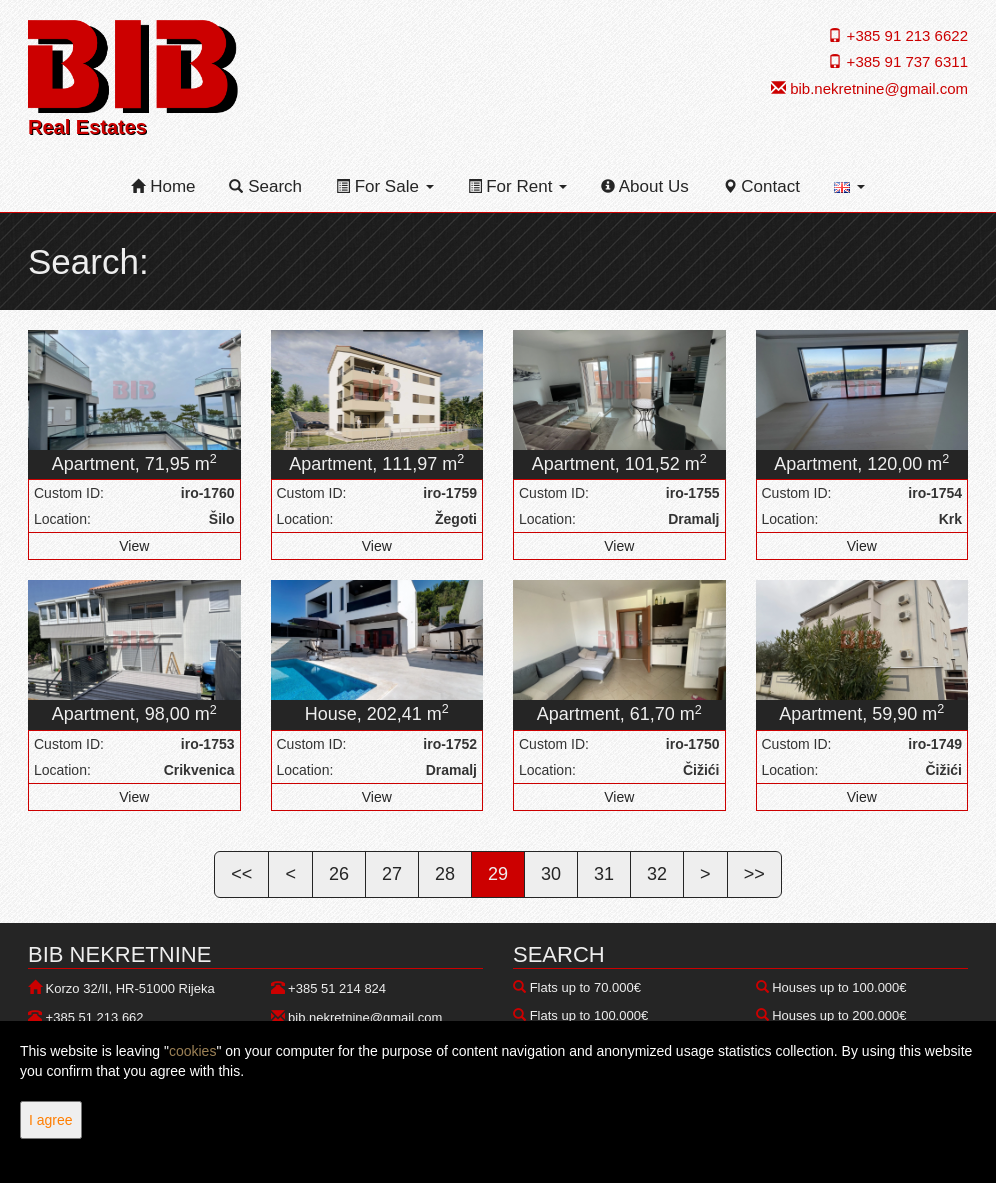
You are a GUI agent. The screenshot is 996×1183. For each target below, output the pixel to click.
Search (265, 186)
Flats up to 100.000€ (589, 1015)
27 (392, 874)
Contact (761, 186)
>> (754, 874)
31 (604, 874)
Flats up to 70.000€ (585, 987)
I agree (51, 1120)
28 (445, 874)
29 (498, 874)
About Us (645, 186)
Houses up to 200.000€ (839, 1015)
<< (241, 874)
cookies (192, 1051)
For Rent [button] (518, 186)
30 (551, 874)
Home (163, 186)
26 (339, 874)
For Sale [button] (385, 186)
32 (657, 874)
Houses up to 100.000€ (839, 987)
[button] (849, 187)
